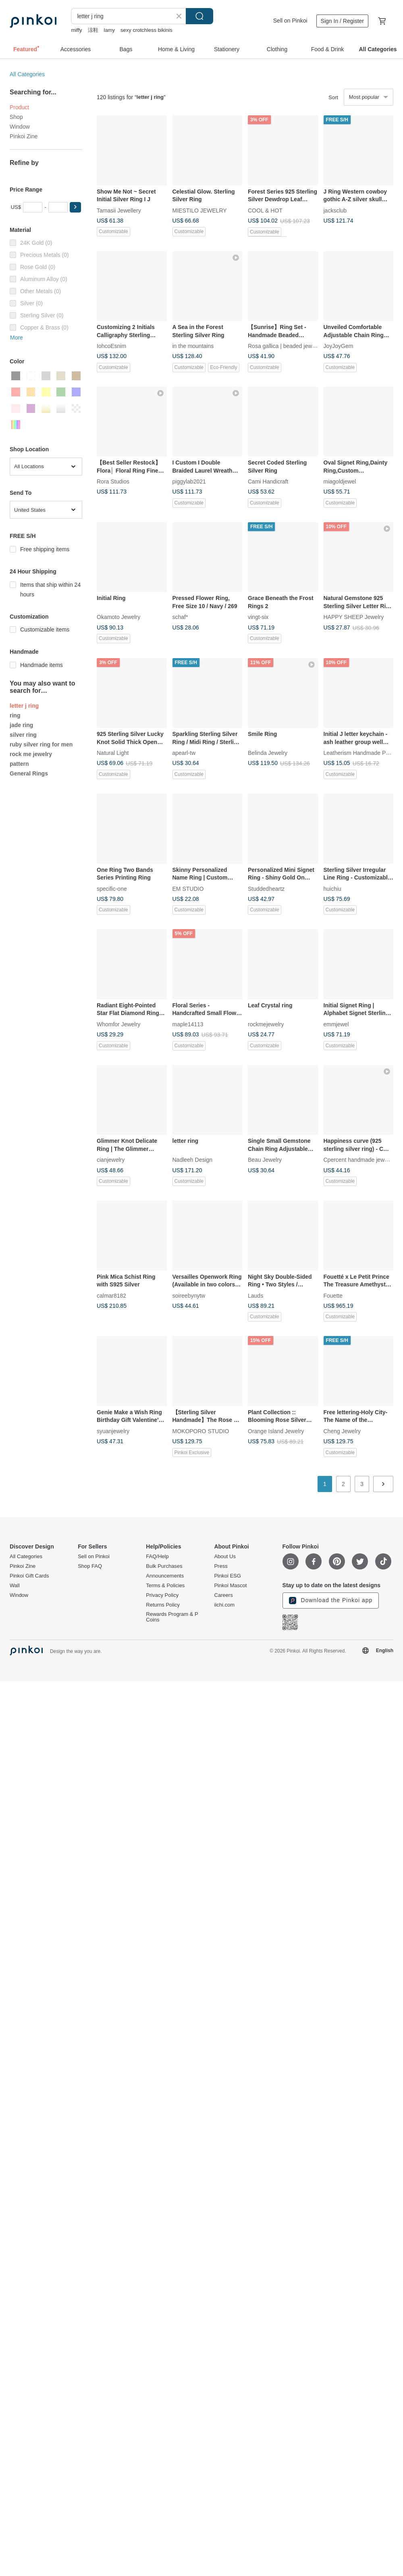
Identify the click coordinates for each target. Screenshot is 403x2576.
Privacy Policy (162, 1595)
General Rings (29, 773)
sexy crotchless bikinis (146, 30)
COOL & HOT (265, 210)
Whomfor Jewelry (118, 1024)
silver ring (23, 735)
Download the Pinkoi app (331, 1600)
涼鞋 (93, 30)
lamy (109, 30)
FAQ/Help (157, 1556)
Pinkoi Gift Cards (29, 1576)
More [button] (16, 337)
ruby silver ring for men (41, 744)
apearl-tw (184, 753)
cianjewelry (111, 1160)
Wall (15, 1585)
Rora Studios (113, 481)
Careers (223, 1595)
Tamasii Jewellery (119, 210)
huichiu (332, 888)
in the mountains (193, 346)
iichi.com (224, 1605)
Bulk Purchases (164, 1566)
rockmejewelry (266, 1024)
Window (20, 126)
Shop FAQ (90, 1566)
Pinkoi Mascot (230, 1585)
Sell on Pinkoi (290, 20)
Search (199, 16)
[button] (75, 207)
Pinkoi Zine (23, 136)
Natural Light (113, 753)
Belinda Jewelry (267, 753)
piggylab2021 (189, 481)
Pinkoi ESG (227, 1576)
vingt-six (258, 617)
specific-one (112, 888)
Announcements (165, 1576)
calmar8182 (111, 1295)
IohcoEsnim (111, 346)
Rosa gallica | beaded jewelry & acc (292, 346)
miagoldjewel (340, 481)
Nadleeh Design (192, 1160)
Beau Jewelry (265, 1160)
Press (220, 1566)
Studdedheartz (266, 888)
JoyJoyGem (338, 346)
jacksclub (335, 210)
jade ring (21, 725)
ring (15, 715)
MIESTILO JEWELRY (199, 210)
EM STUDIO (188, 888)
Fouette (333, 1295)
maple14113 (188, 1024)
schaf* (180, 617)
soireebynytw (189, 1295)
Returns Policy (163, 1605)
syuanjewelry (113, 1431)
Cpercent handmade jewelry (359, 1160)
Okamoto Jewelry (118, 617)
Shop (16, 117)
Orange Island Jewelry (276, 1431)
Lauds (255, 1295)
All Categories (27, 74)
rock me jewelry (31, 754)
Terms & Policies (165, 1585)
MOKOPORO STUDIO (200, 1431)
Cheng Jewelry (342, 1431)
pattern (19, 764)
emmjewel (336, 1024)
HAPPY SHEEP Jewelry (354, 617)
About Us (224, 1556)
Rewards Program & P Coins (172, 1617)
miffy (76, 30)
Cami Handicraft (268, 481)
